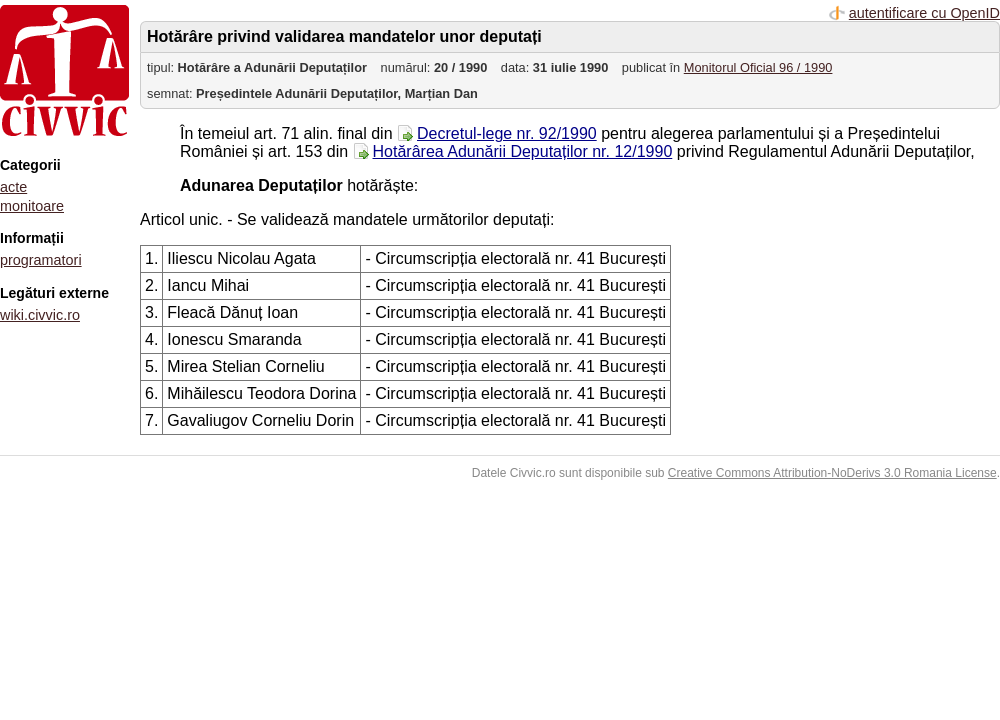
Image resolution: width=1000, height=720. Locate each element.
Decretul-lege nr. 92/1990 (507, 133)
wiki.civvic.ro (40, 315)
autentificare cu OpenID (924, 13)
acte (13, 187)
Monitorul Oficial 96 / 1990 (758, 67)
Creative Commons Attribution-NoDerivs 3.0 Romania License (832, 473)
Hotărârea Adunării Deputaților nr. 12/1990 (523, 151)
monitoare (32, 206)
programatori (41, 260)
